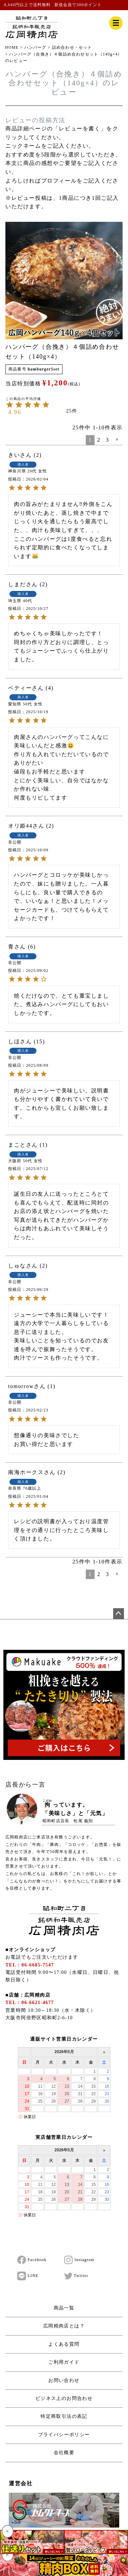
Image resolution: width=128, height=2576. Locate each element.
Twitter (76, 2276)
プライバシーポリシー (64, 2434)
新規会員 (63, 4)
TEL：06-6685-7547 (29, 1964)
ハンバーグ (35, 47)
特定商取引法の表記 (64, 2416)
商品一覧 (64, 2308)
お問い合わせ (63, 2380)
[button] (117, 439)
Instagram (79, 2260)
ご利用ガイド (63, 2362)
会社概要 (64, 2452)
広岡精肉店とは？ (64, 2325)
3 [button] (107, 440)
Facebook (32, 2260)
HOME (12, 47)
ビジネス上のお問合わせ (64, 2398)
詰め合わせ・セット (72, 47)
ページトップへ (118, 1613)
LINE (28, 2276)
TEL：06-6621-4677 (29, 2002)
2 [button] (99, 440)
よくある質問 (63, 2344)
